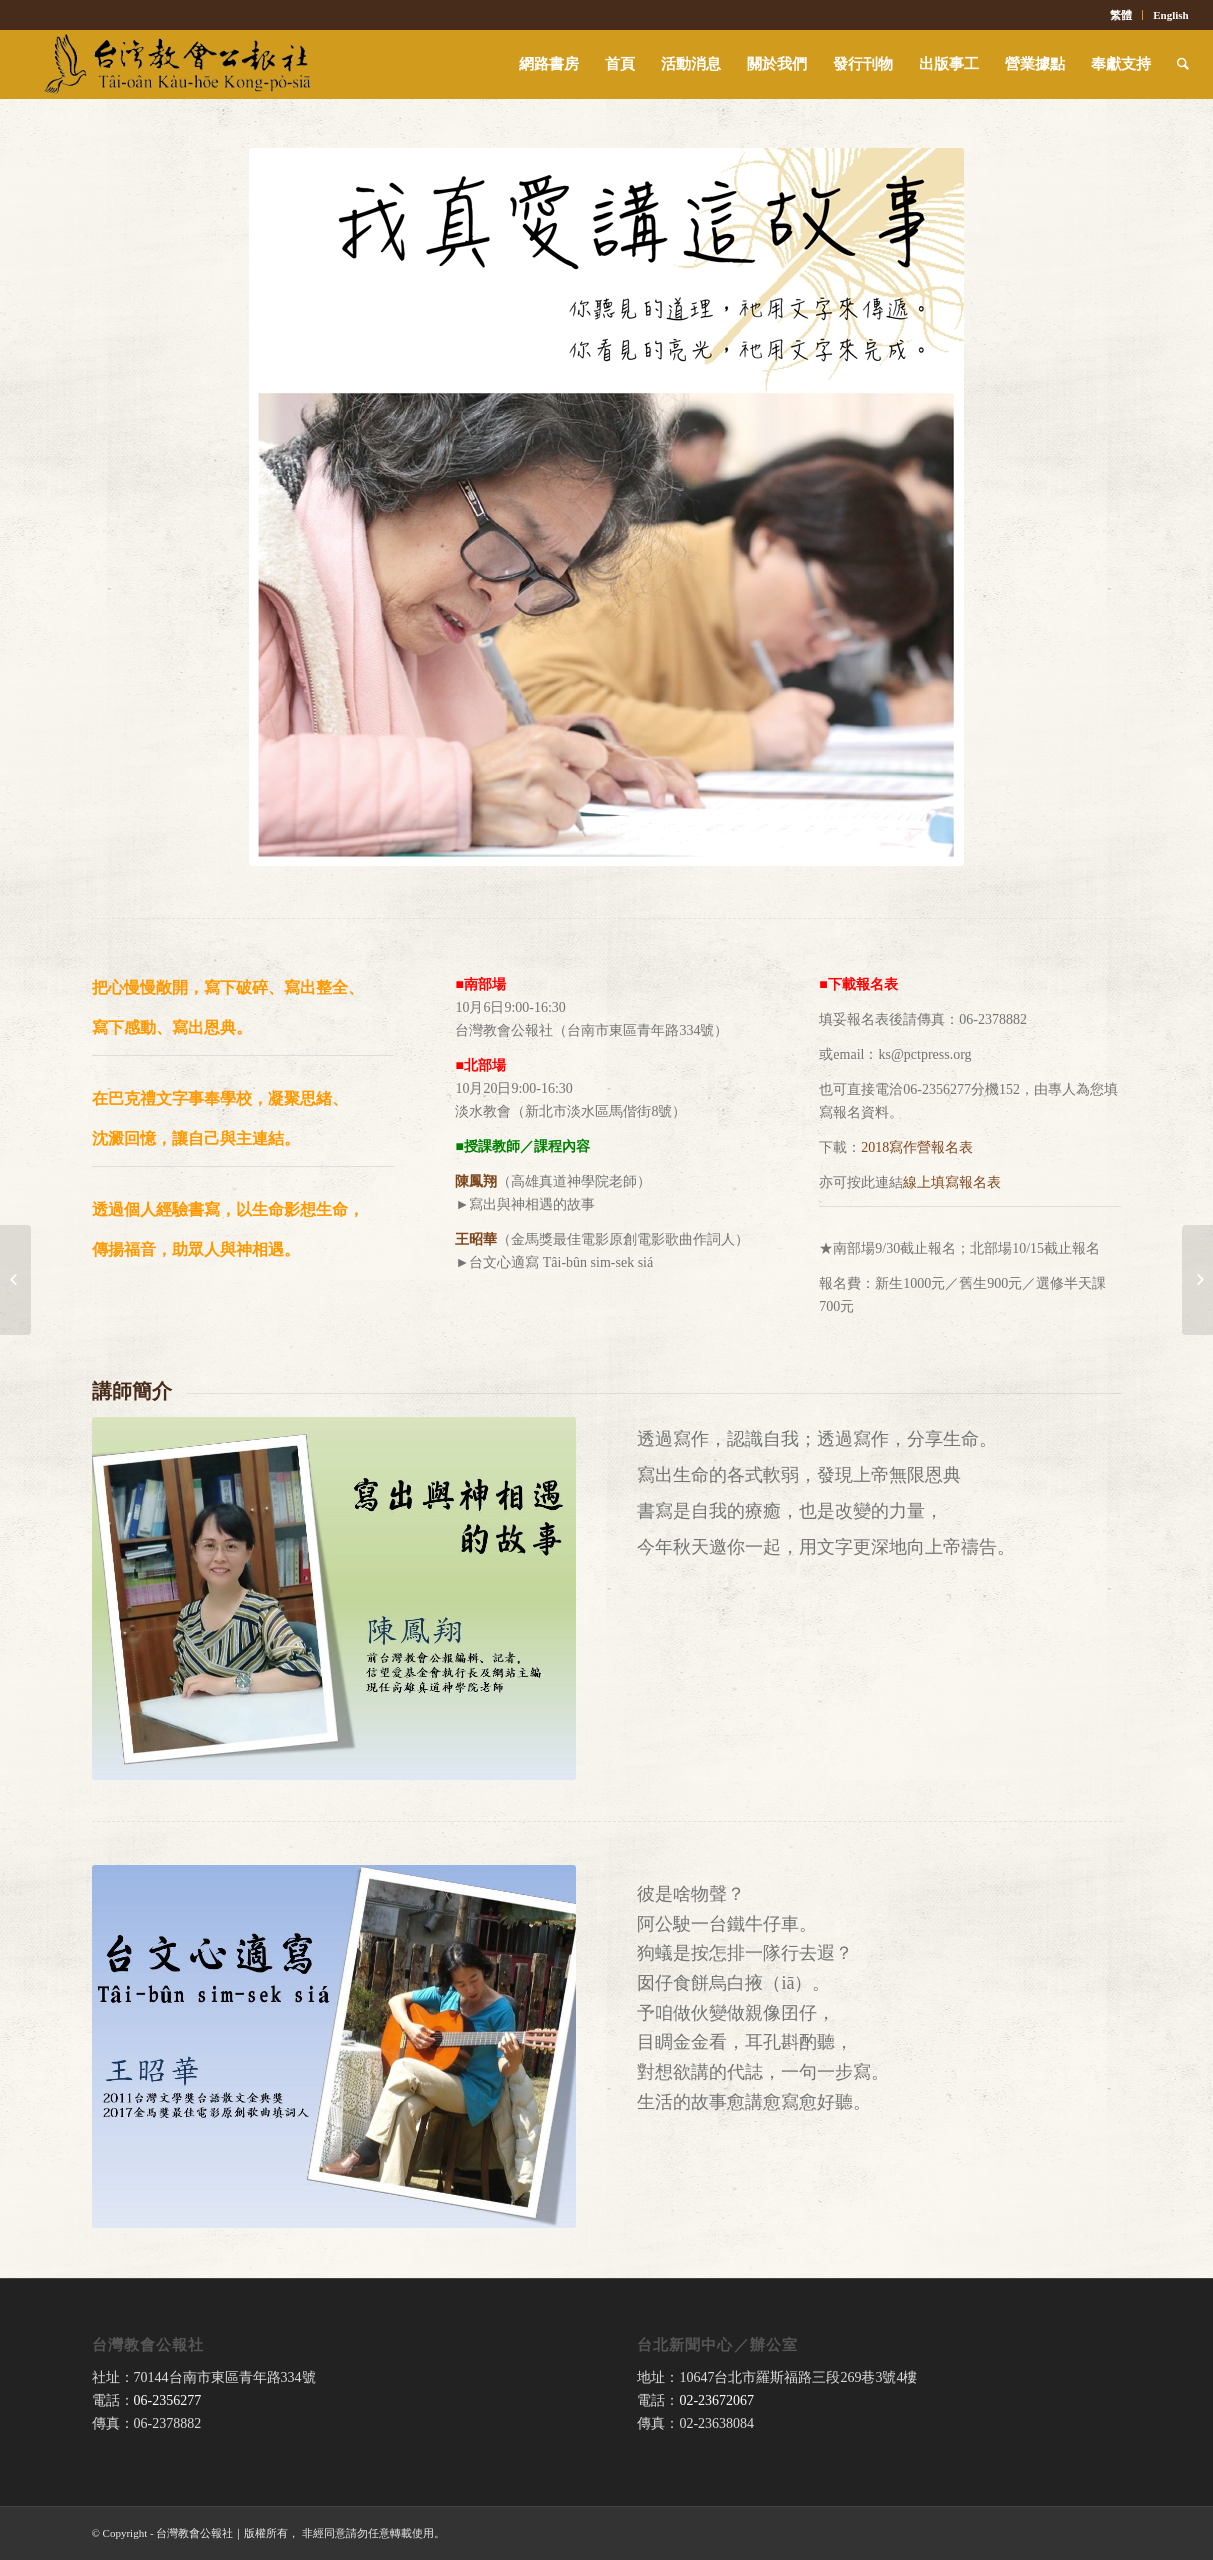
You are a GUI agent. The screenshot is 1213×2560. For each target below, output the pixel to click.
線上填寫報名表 (952, 1182)
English (1170, 15)
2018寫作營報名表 (917, 1147)
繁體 (1121, 15)
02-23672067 (716, 2400)
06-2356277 (168, 2400)
